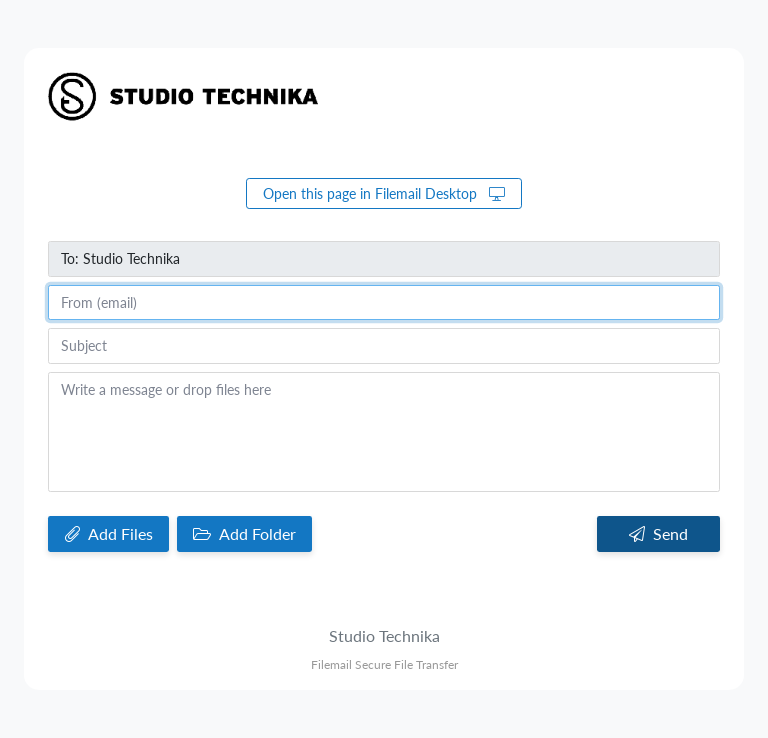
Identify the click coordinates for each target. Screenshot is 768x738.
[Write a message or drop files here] (384, 432)
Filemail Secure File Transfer (384, 664)
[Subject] (384, 346)
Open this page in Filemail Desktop (384, 193)
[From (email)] (384, 303)
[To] (384, 259)
